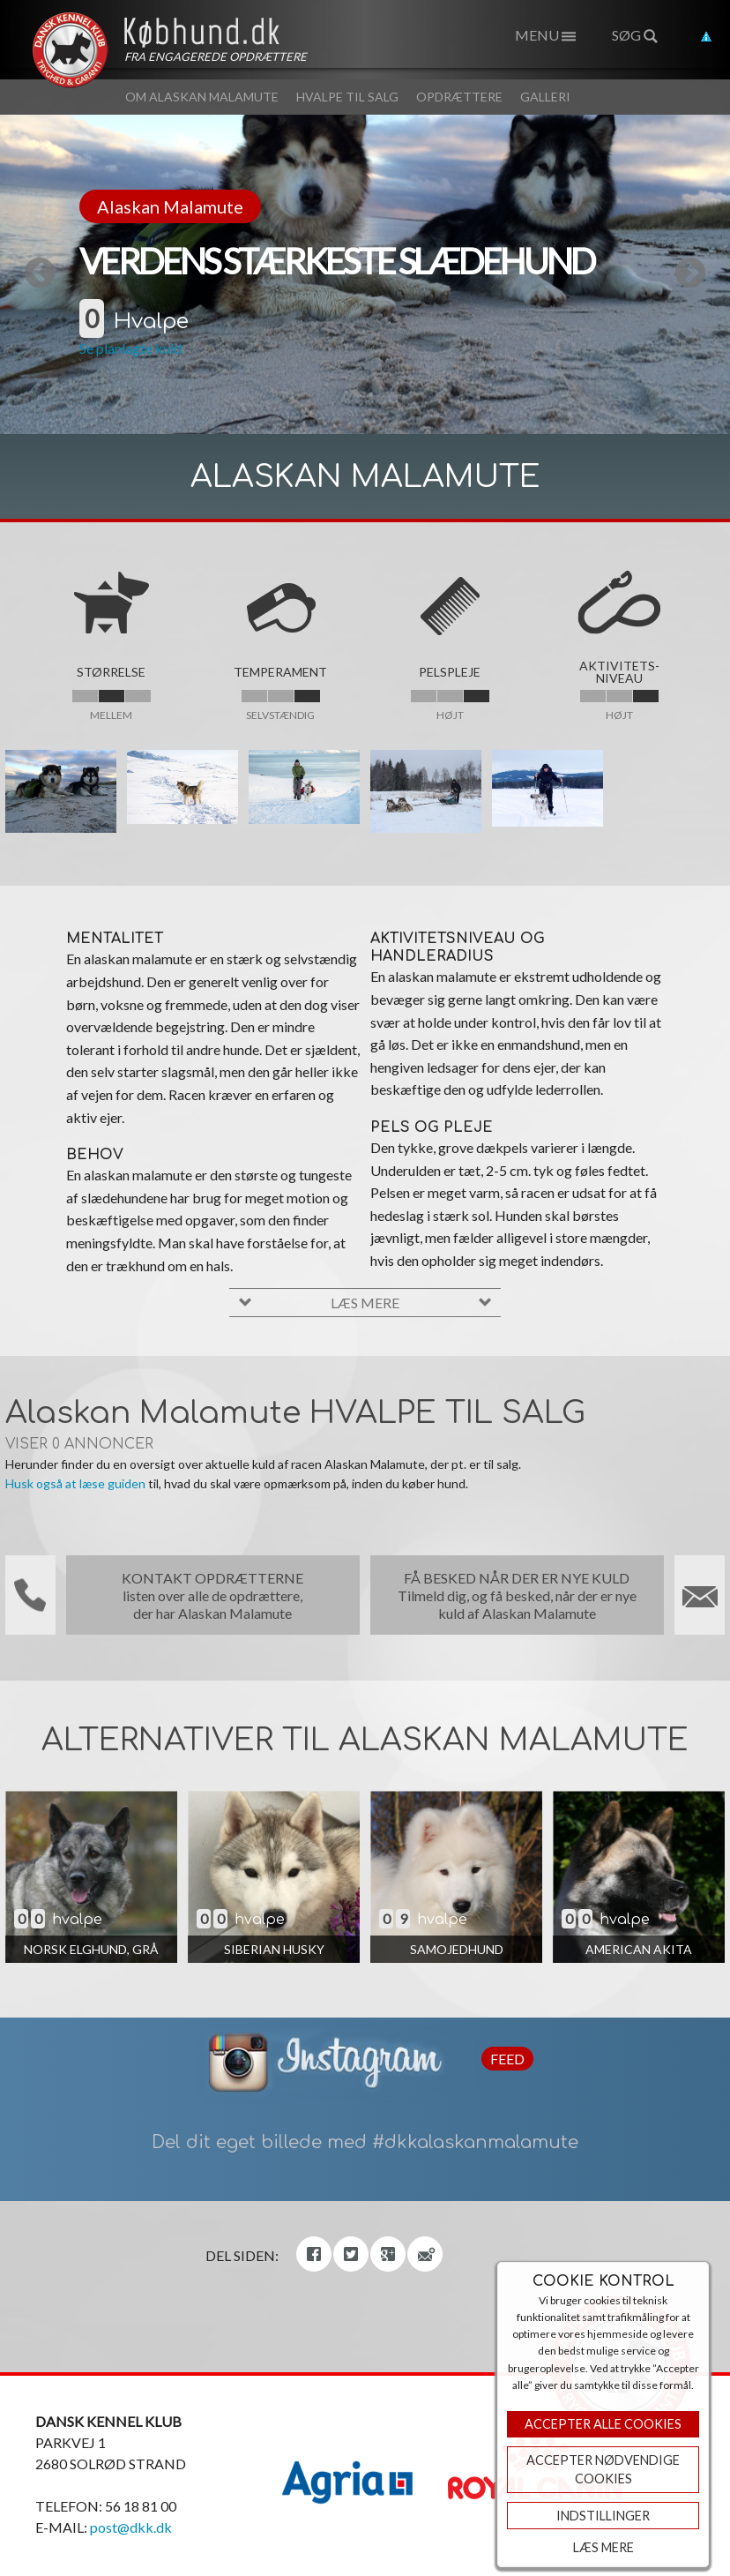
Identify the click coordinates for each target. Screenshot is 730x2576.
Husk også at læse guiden (75, 1483)
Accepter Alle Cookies (603, 2423)
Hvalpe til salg (347, 96)
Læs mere (603, 2547)
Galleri (545, 96)
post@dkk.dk (131, 2527)
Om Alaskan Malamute (202, 96)
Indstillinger (603, 2515)
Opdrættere (459, 96)
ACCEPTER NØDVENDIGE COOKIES (603, 2469)
